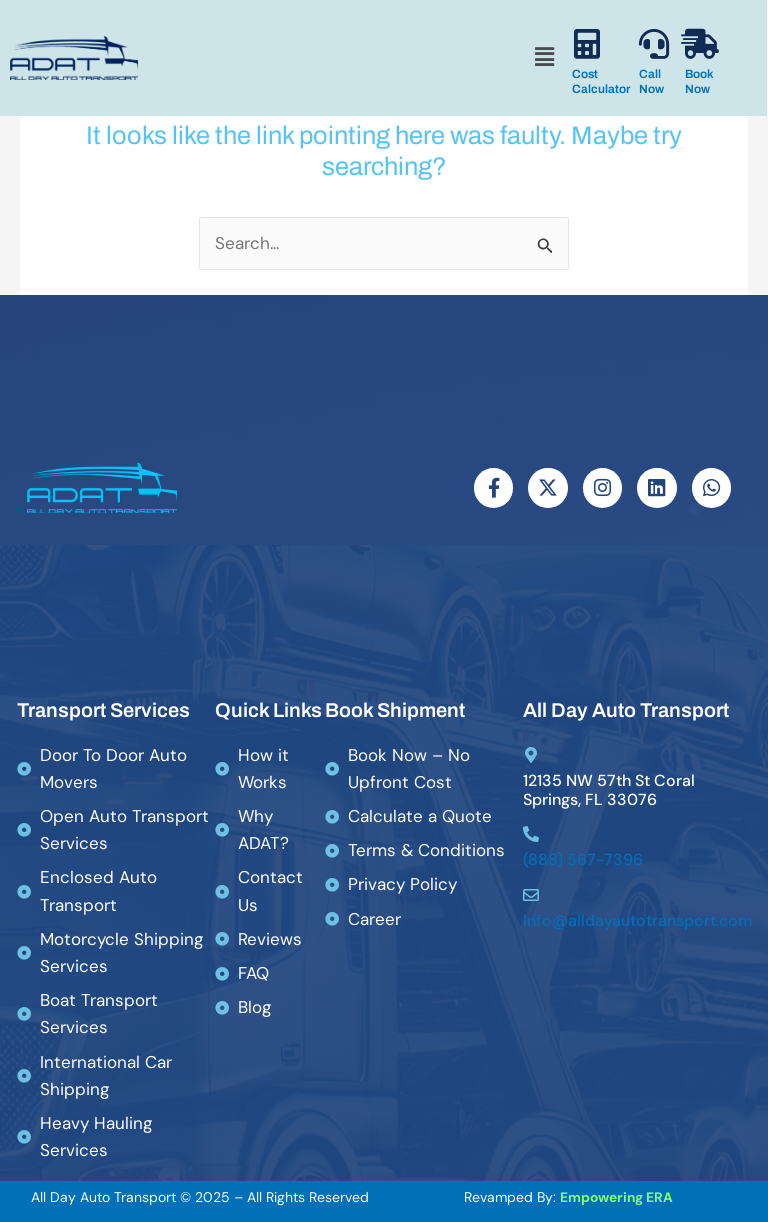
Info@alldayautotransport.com (638, 920)
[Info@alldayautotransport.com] (531, 895)
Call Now (651, 81)
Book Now (699, 81)
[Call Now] (654, 44)
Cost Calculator (601, 81)
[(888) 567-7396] (531, 835)
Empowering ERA (616, 1198)
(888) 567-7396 (583, 860)
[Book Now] (700, 44)
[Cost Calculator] (587, 44)
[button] (544, 58)
